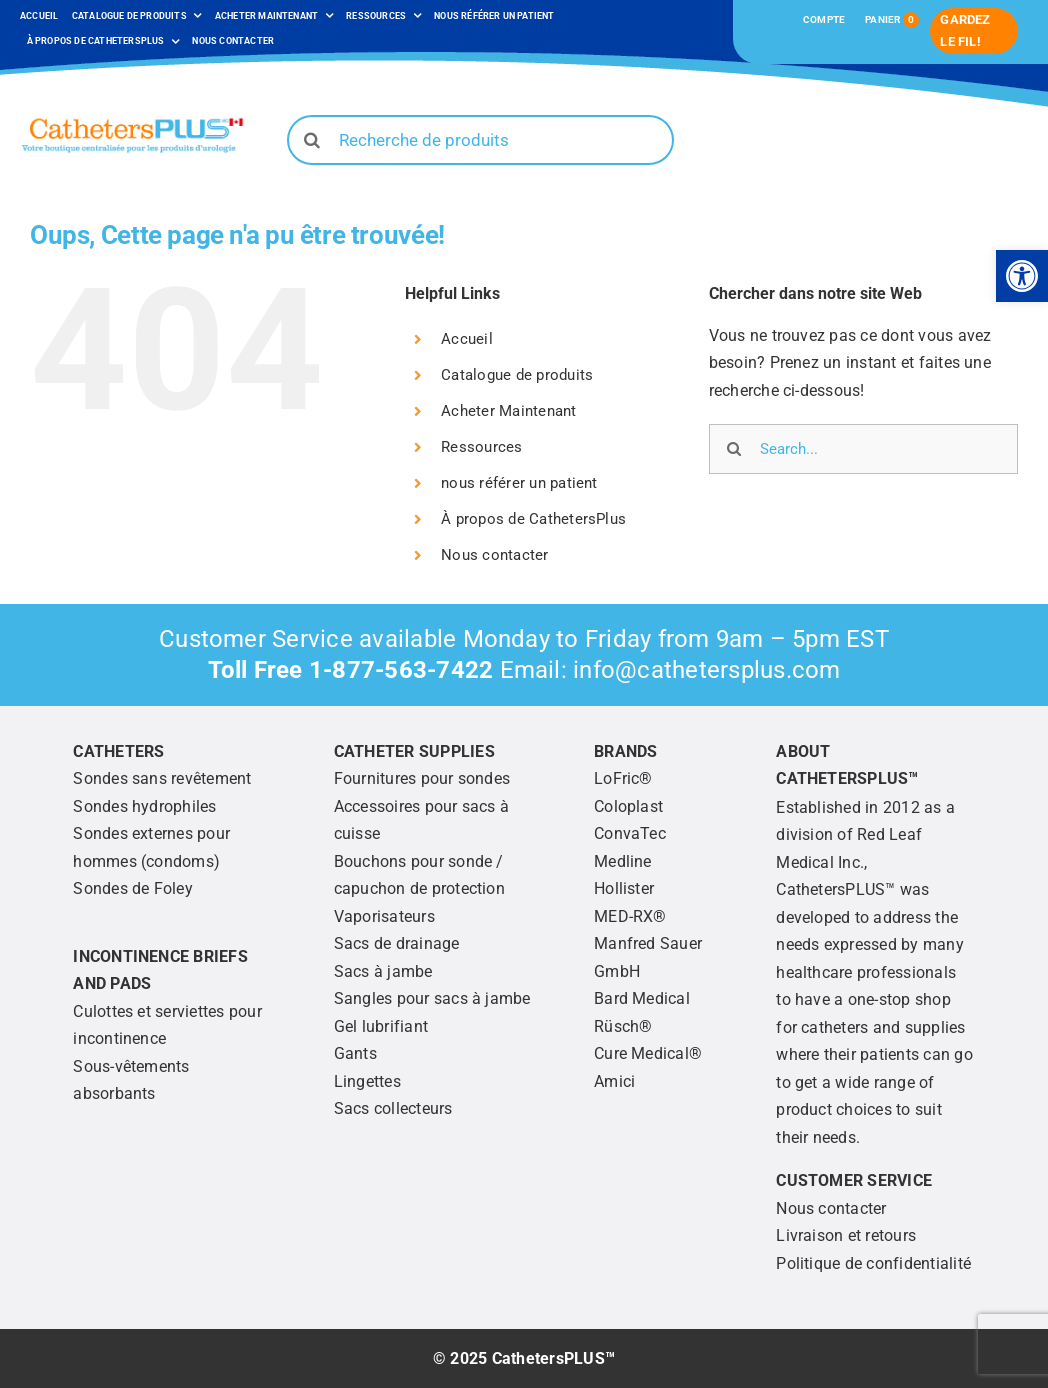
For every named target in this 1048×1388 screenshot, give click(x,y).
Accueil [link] (467, 339)
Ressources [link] (481, 447)
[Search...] (863, 449)
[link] (1022, 276)
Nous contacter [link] (494, 555)
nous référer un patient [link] (519, 483)
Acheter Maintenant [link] (508, 411)
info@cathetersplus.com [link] (706, 670)
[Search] (312, 140)
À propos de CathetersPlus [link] (533, 519)
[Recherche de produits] (480, 140)
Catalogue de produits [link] (517, 375)
